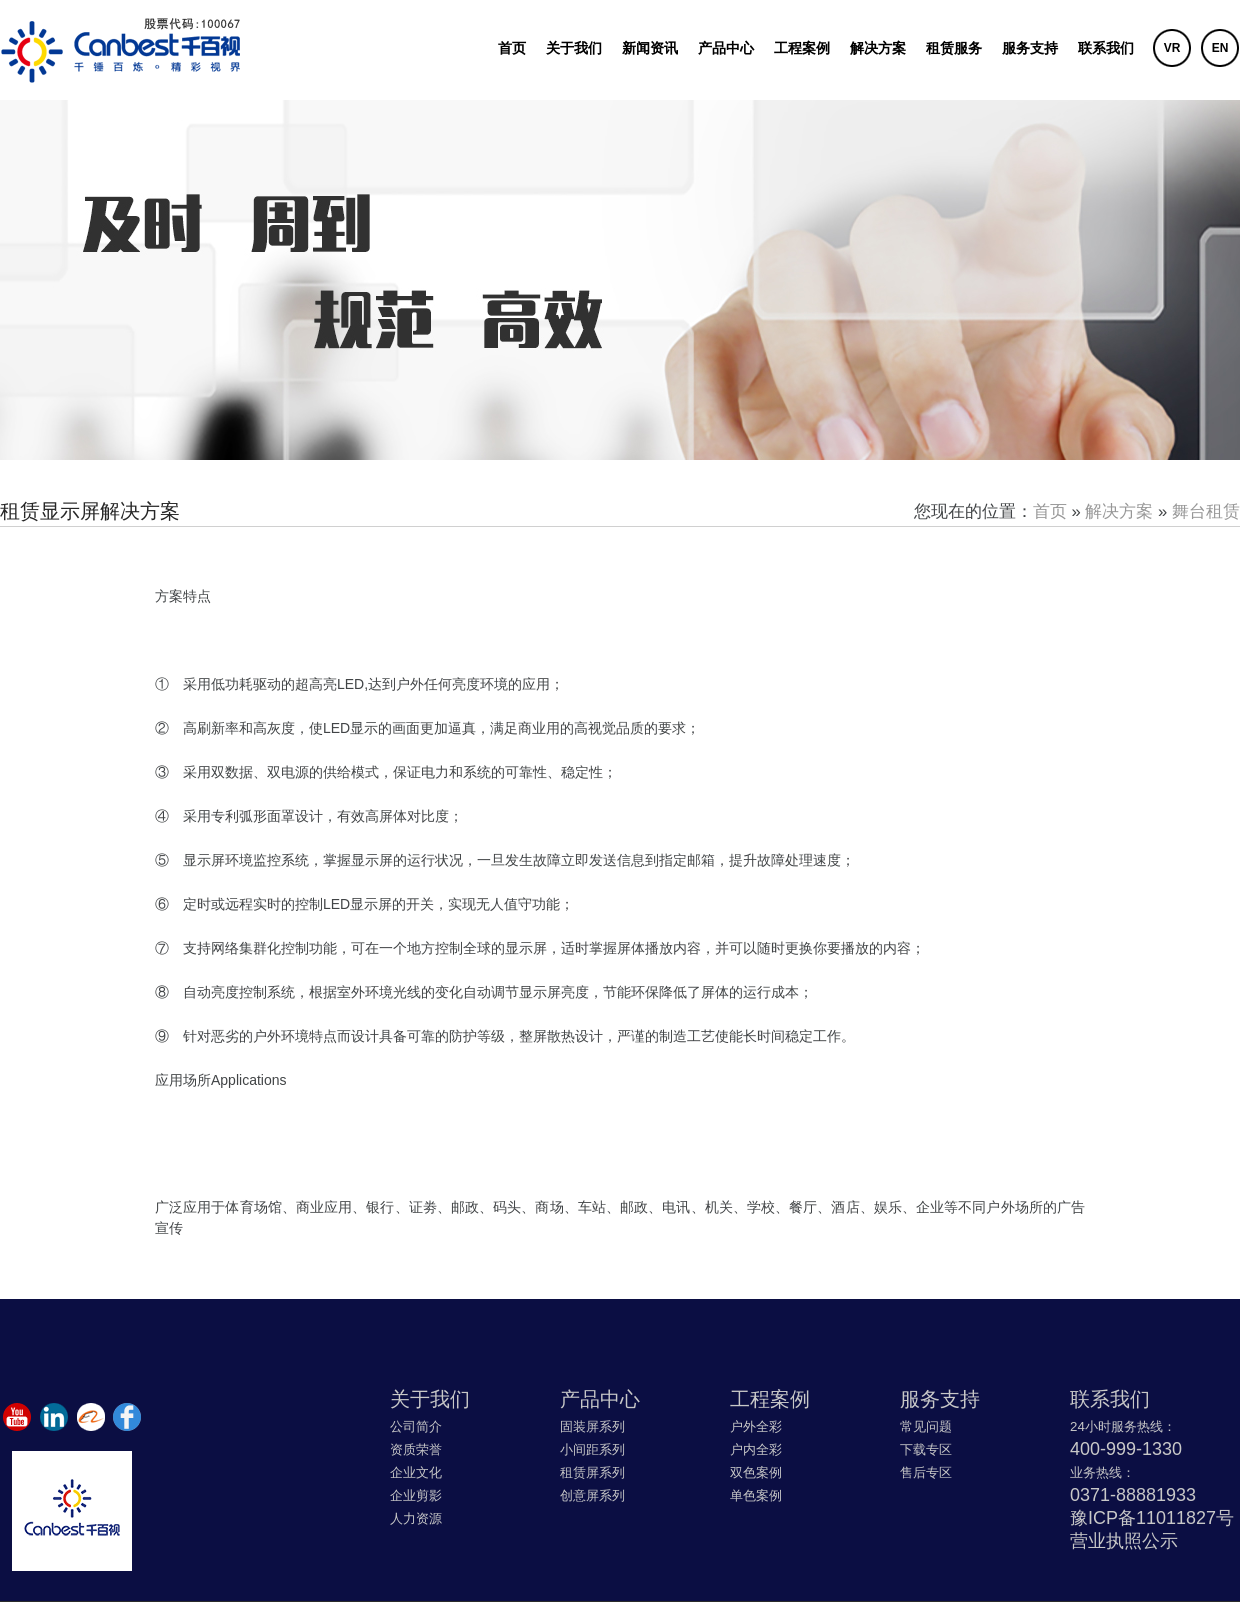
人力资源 (416, 1518)
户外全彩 (756, 1426)
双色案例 (756, 1472)
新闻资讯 (650, 48)
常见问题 (926, 1426)
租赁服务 (954, 48)
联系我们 (1106, 48)
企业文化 (416, 1472)
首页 (512, 48)
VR (1172, 48)
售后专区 (926, 1472)
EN (1220, 48)
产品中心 (726, 48)
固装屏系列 (592, 1426)
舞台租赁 (1206, 511)
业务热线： (1102, 1472)
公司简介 (416, 1426)
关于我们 (574, 48)
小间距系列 (592, 1449)
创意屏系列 (592, 1495)
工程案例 (802, 48)
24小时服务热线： (1123, 1426)
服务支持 (1030, 48)
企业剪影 (416, 1495)
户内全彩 (756, 1449)
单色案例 (756, 1495)
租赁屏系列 (592, 1472)
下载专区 (926, 1449)
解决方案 (878, 48)
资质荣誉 (416, 1449)
